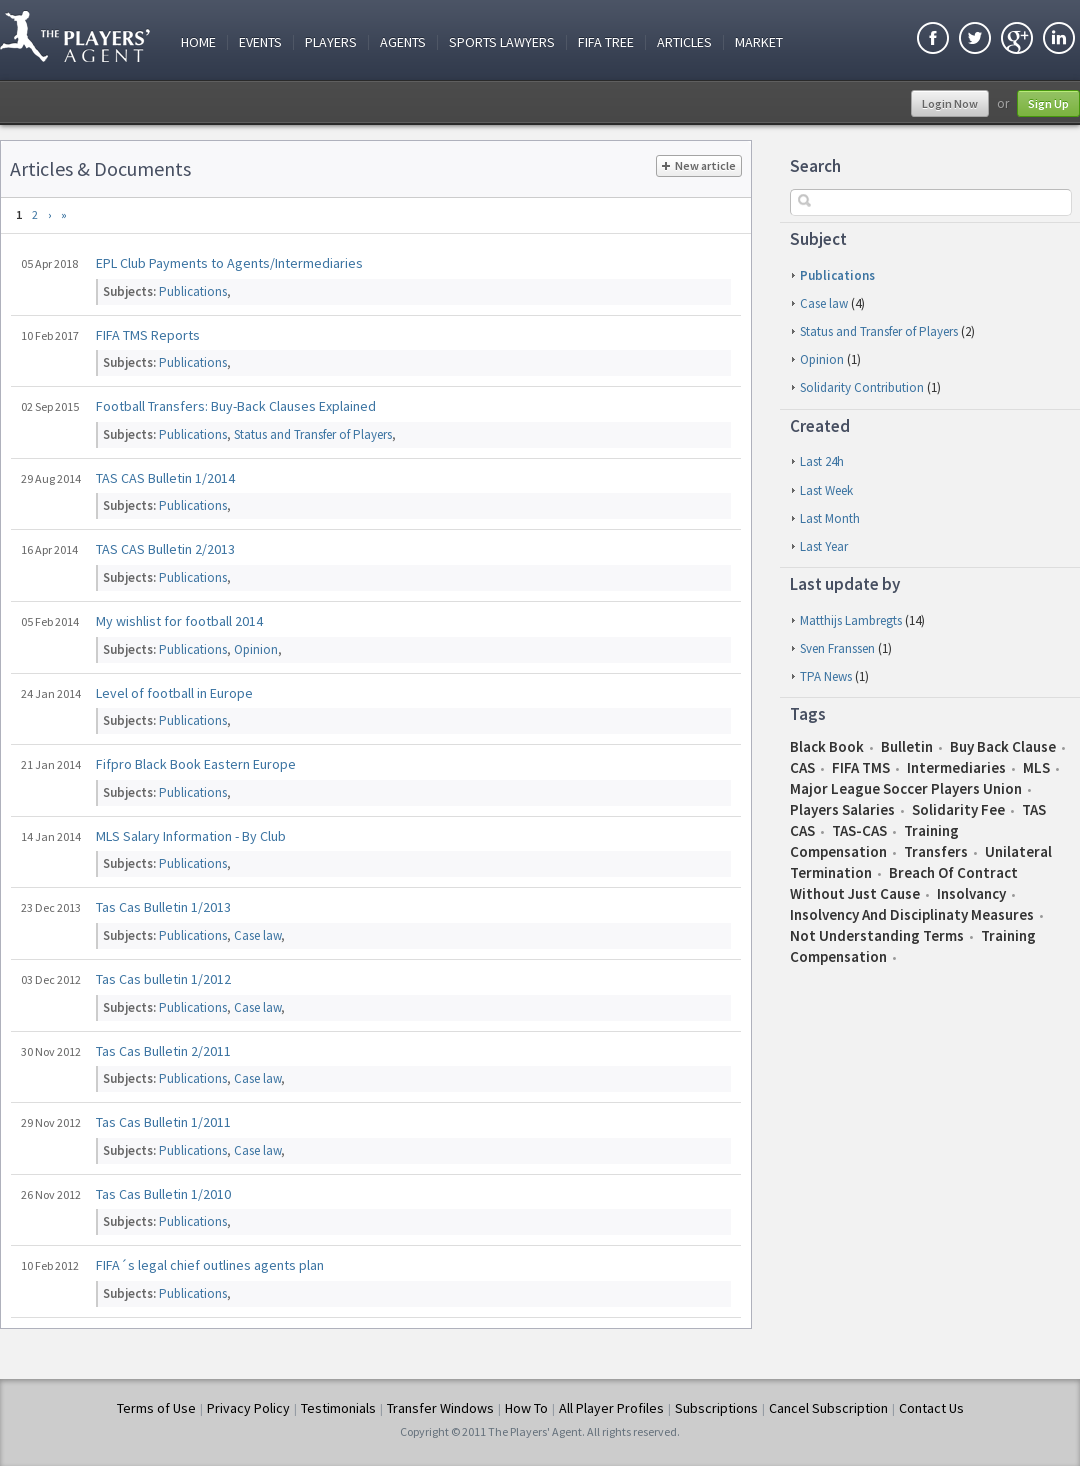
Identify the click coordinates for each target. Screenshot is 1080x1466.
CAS (802, 767)
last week (826, 490)
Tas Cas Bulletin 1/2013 (163, 907)
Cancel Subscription (828, 1408)
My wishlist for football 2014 (179, 621)
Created (820, 426)
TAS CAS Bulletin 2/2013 (165, 549)
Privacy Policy (248, 1408)
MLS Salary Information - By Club (191, 836)
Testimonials (338, 1408)
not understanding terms (877, 935)
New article (699, 166)
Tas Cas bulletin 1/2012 (163, 979)
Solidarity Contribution (862, 387)
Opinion (822, 359)
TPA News (826, 676)
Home (198, 42)
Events (260, 42)
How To (526, 1408)
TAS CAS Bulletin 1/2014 (165, 478)
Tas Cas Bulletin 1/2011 (163, 1122)
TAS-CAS (859, 830)
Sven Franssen (837, 648)
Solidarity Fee (958, 809)
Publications (837, 275)
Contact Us (931, 1408)
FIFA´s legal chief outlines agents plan (210, 1265)
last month (830, 518)
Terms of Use (156, 1408)
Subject (818, 239)
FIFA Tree (606, 42)
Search (815, 166)
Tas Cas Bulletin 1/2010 (163, 1194)
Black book (827, 746)
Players (331, 42)
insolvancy (971, 893)
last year (824, 546)
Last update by (845, 584)
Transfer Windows (440, 1408)
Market (759, 42)
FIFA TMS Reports (148, 335)
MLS (1036, 767)
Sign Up (1048, 103)
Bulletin (907, 746)
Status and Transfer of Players (879, 331)
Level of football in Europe (174, 693)
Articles (684, 42)
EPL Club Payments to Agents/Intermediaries (229, 263)
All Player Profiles (611, 1408)
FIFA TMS (861, 767)
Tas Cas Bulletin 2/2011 (163, 1051)
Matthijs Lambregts (851, 620)
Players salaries (842, 809)
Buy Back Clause (1003, 746)
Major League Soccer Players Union (906, 788)
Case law (824, 303)
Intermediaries (956, 767)
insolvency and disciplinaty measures (912, 914)
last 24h (822, 461)
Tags (808, 714)
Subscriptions (716, 1408)
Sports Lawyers (502, 42)
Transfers (936, 851)
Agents (403, 42)
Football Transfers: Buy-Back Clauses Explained (236, 406)
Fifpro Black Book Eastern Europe (196, 764)
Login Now (950, 103)
